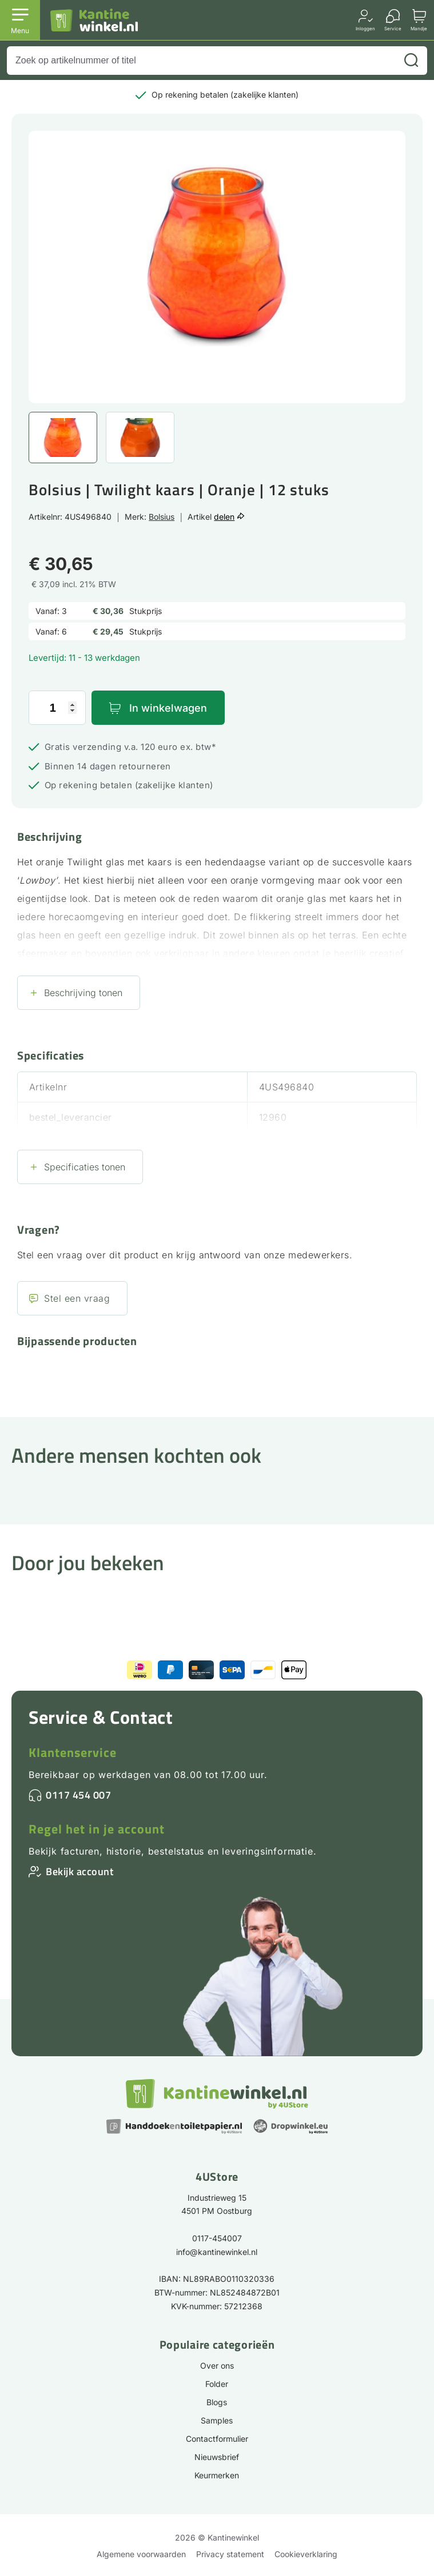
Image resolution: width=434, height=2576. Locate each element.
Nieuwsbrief (216, 2457)
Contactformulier (217, 2438)
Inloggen (365, 28)
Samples (217, 2420)
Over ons (217, 2365)
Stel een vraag (77, 1298)
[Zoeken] (411, 60)
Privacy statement (230, 2554)
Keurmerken (216, 2475)
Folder (216, 2384)
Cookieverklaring (305, 2554)
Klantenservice (73, 1752)
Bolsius (161, 516)
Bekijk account (79, 1871)
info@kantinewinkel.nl (216, 2252)
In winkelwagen (168, 708)
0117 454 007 (78, 1795)
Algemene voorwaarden (141, 2554)
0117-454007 (217, 2238)
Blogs (216, 2402)
